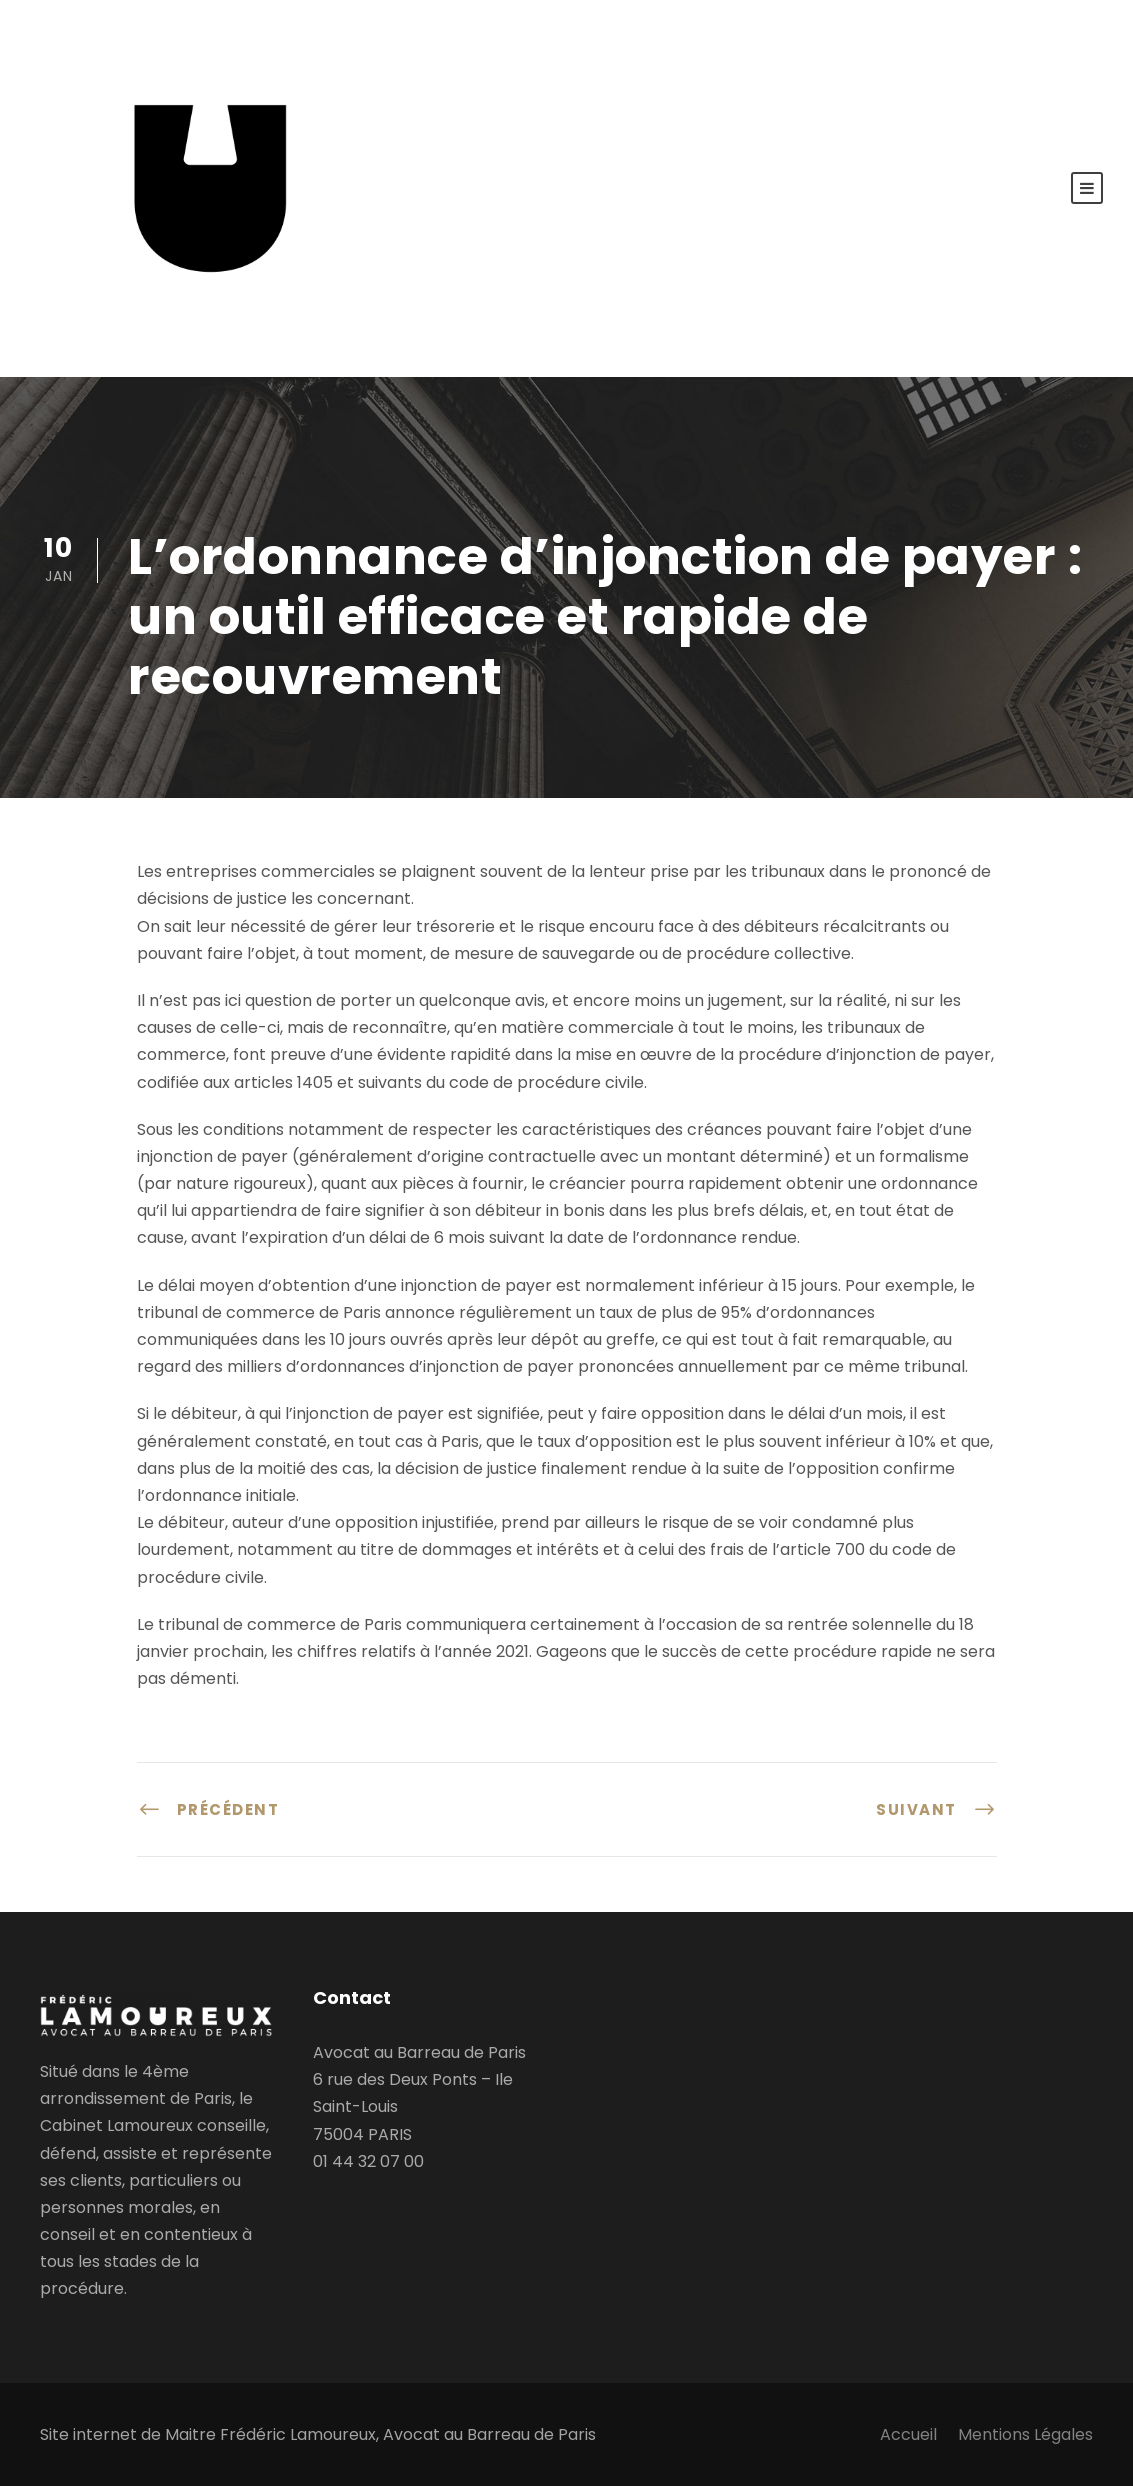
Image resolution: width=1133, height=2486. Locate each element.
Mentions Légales (1025, 2434)
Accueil (908, 2434)
